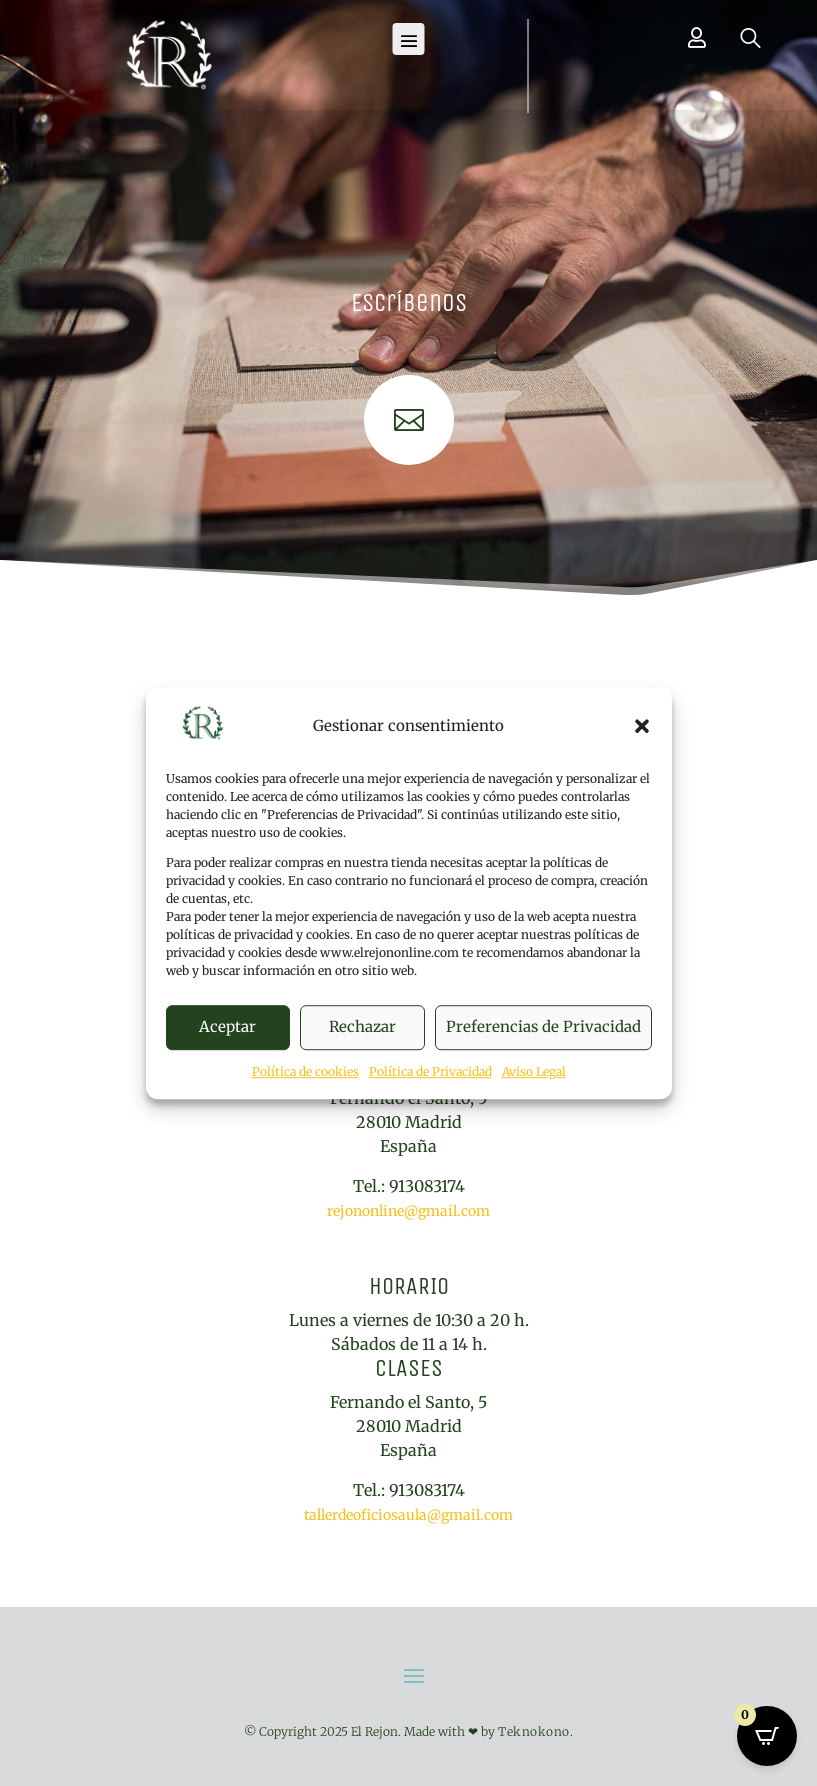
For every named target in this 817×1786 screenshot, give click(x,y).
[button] (642, 726)
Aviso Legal (534, 1071)
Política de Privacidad (430, 1071)
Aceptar (227, 1027)
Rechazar (362, 1027)
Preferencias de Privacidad (543, 1027)
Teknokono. (535, 1731)
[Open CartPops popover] (767, 1736)
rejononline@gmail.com (408, 1211)
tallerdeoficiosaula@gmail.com (408, 1515)
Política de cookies (305, 1071)
